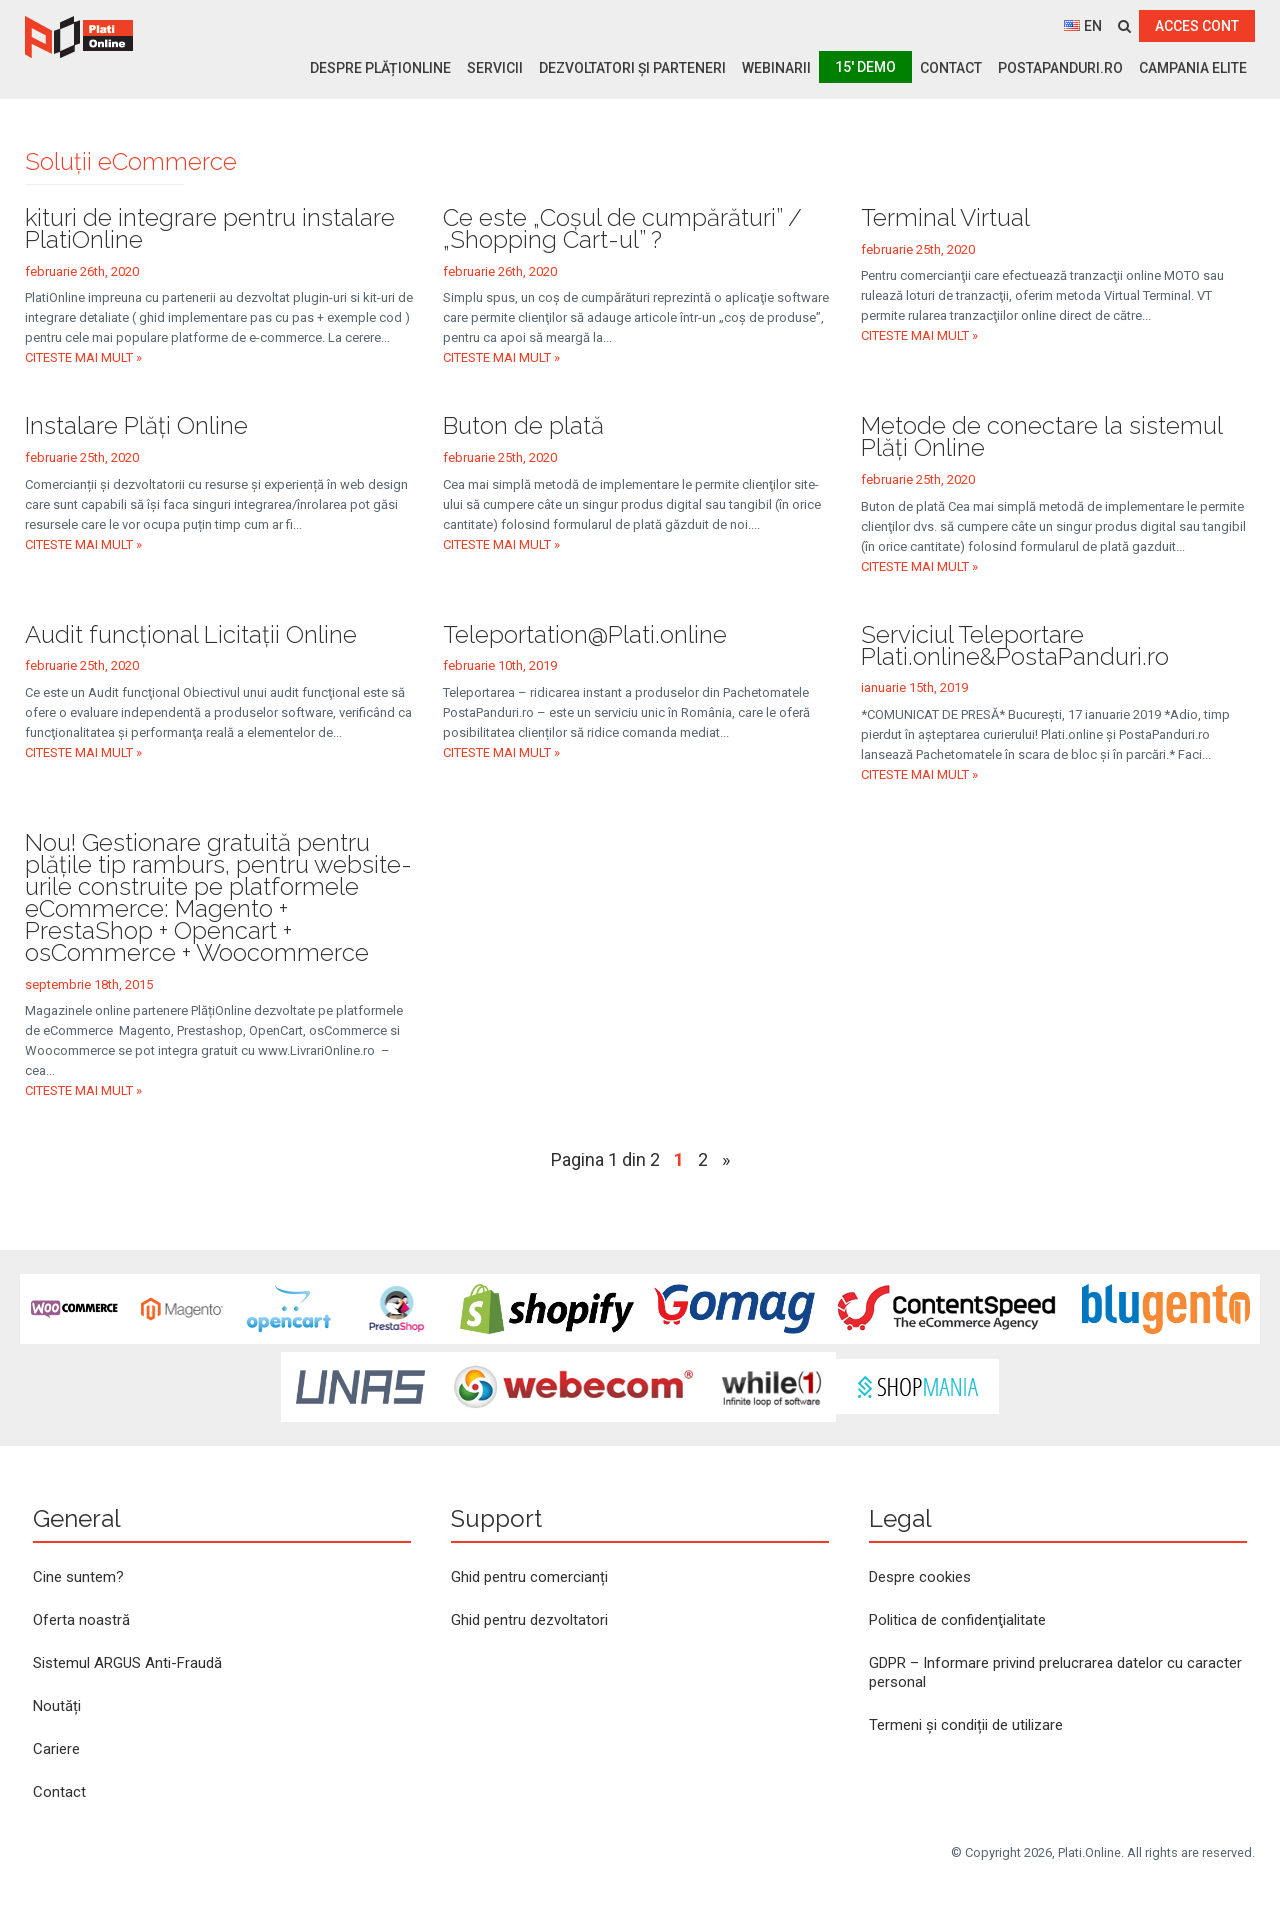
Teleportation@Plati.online (585, 634)
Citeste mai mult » (83, 357)
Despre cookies (920, 1577)
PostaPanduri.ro (1060, 68)
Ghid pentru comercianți (529, 1577)
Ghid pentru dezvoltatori (529, 1620)
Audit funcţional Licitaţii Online (191, 634)
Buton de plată (523, 425)
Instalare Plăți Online (136, 425)
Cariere (56, 1749)
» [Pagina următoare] (726, 1159)
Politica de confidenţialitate (957, 1620)
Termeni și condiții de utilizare (966, 1725)
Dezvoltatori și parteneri (632, 68)
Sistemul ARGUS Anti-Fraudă (127, 1663)
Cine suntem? (78, 1577)
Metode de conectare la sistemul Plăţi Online (1041, 436)
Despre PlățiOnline (380, 68)
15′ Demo (865, 67)
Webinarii (776, 68)
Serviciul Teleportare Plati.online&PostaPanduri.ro (1015, 645)
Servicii (495, 68)
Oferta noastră (81, 1620)
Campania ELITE (1193, 68)
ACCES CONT (1197, 26)
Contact (951, 68)
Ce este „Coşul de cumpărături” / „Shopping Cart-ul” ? (622, 228)
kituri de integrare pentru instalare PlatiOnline (210, 228)
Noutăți (57, 1706)
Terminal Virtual (945, 217)
